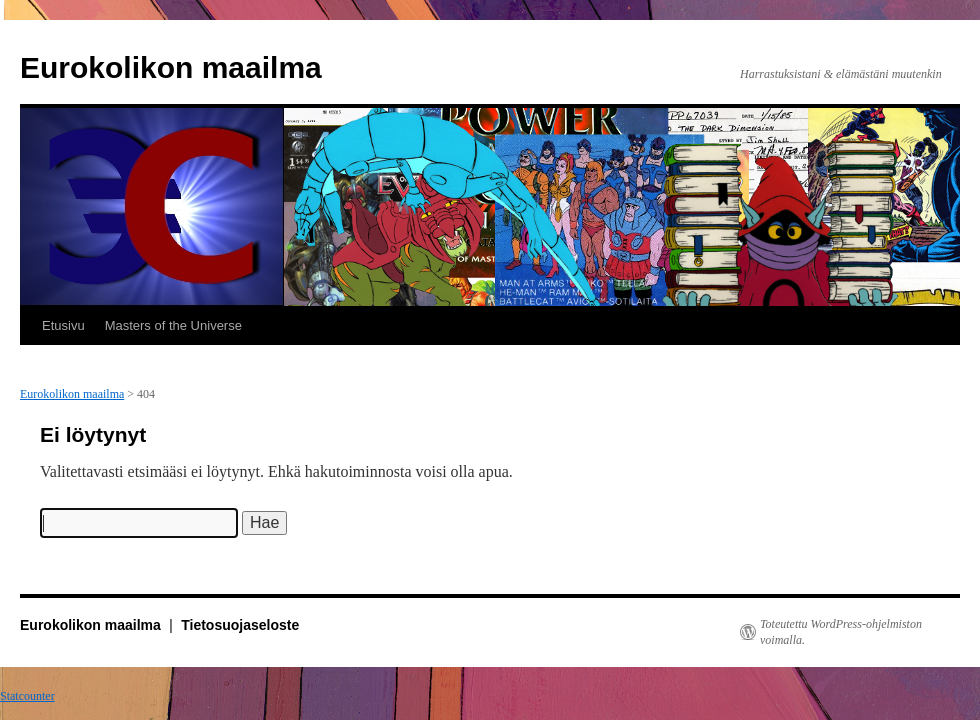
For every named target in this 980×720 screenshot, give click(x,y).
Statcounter (27, 696)
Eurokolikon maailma (171, 67)
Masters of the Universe (173, 325)
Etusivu (63, 325)
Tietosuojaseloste (240, 625)
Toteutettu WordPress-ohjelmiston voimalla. (841, 632)
